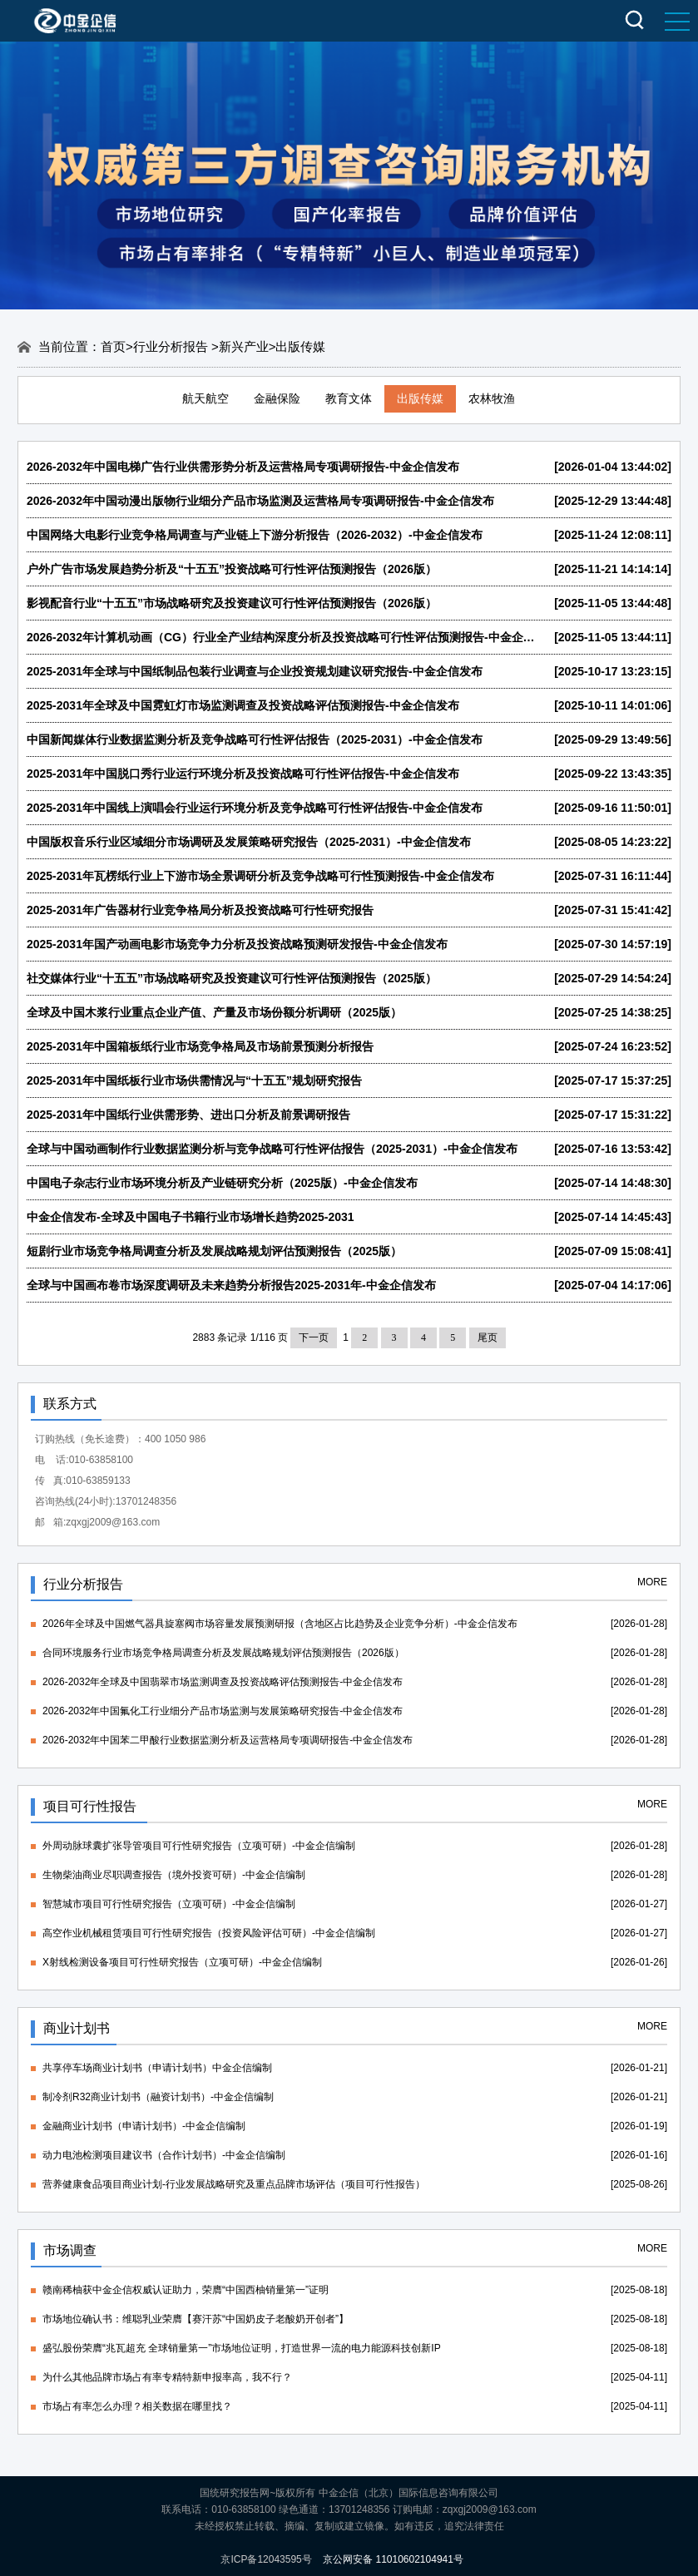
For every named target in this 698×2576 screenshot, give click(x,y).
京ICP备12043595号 (265, 2559)
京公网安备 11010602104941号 (393, 2559)
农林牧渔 (491, 398)
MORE (652, 1582)
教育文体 (348, 398)
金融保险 (277, 398)
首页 (113, 346)
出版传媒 (420, 398)
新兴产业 (244, 346)
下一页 (314, 1337)
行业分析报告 (172, 346)
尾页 (488, 1337)
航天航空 (205, 398)
